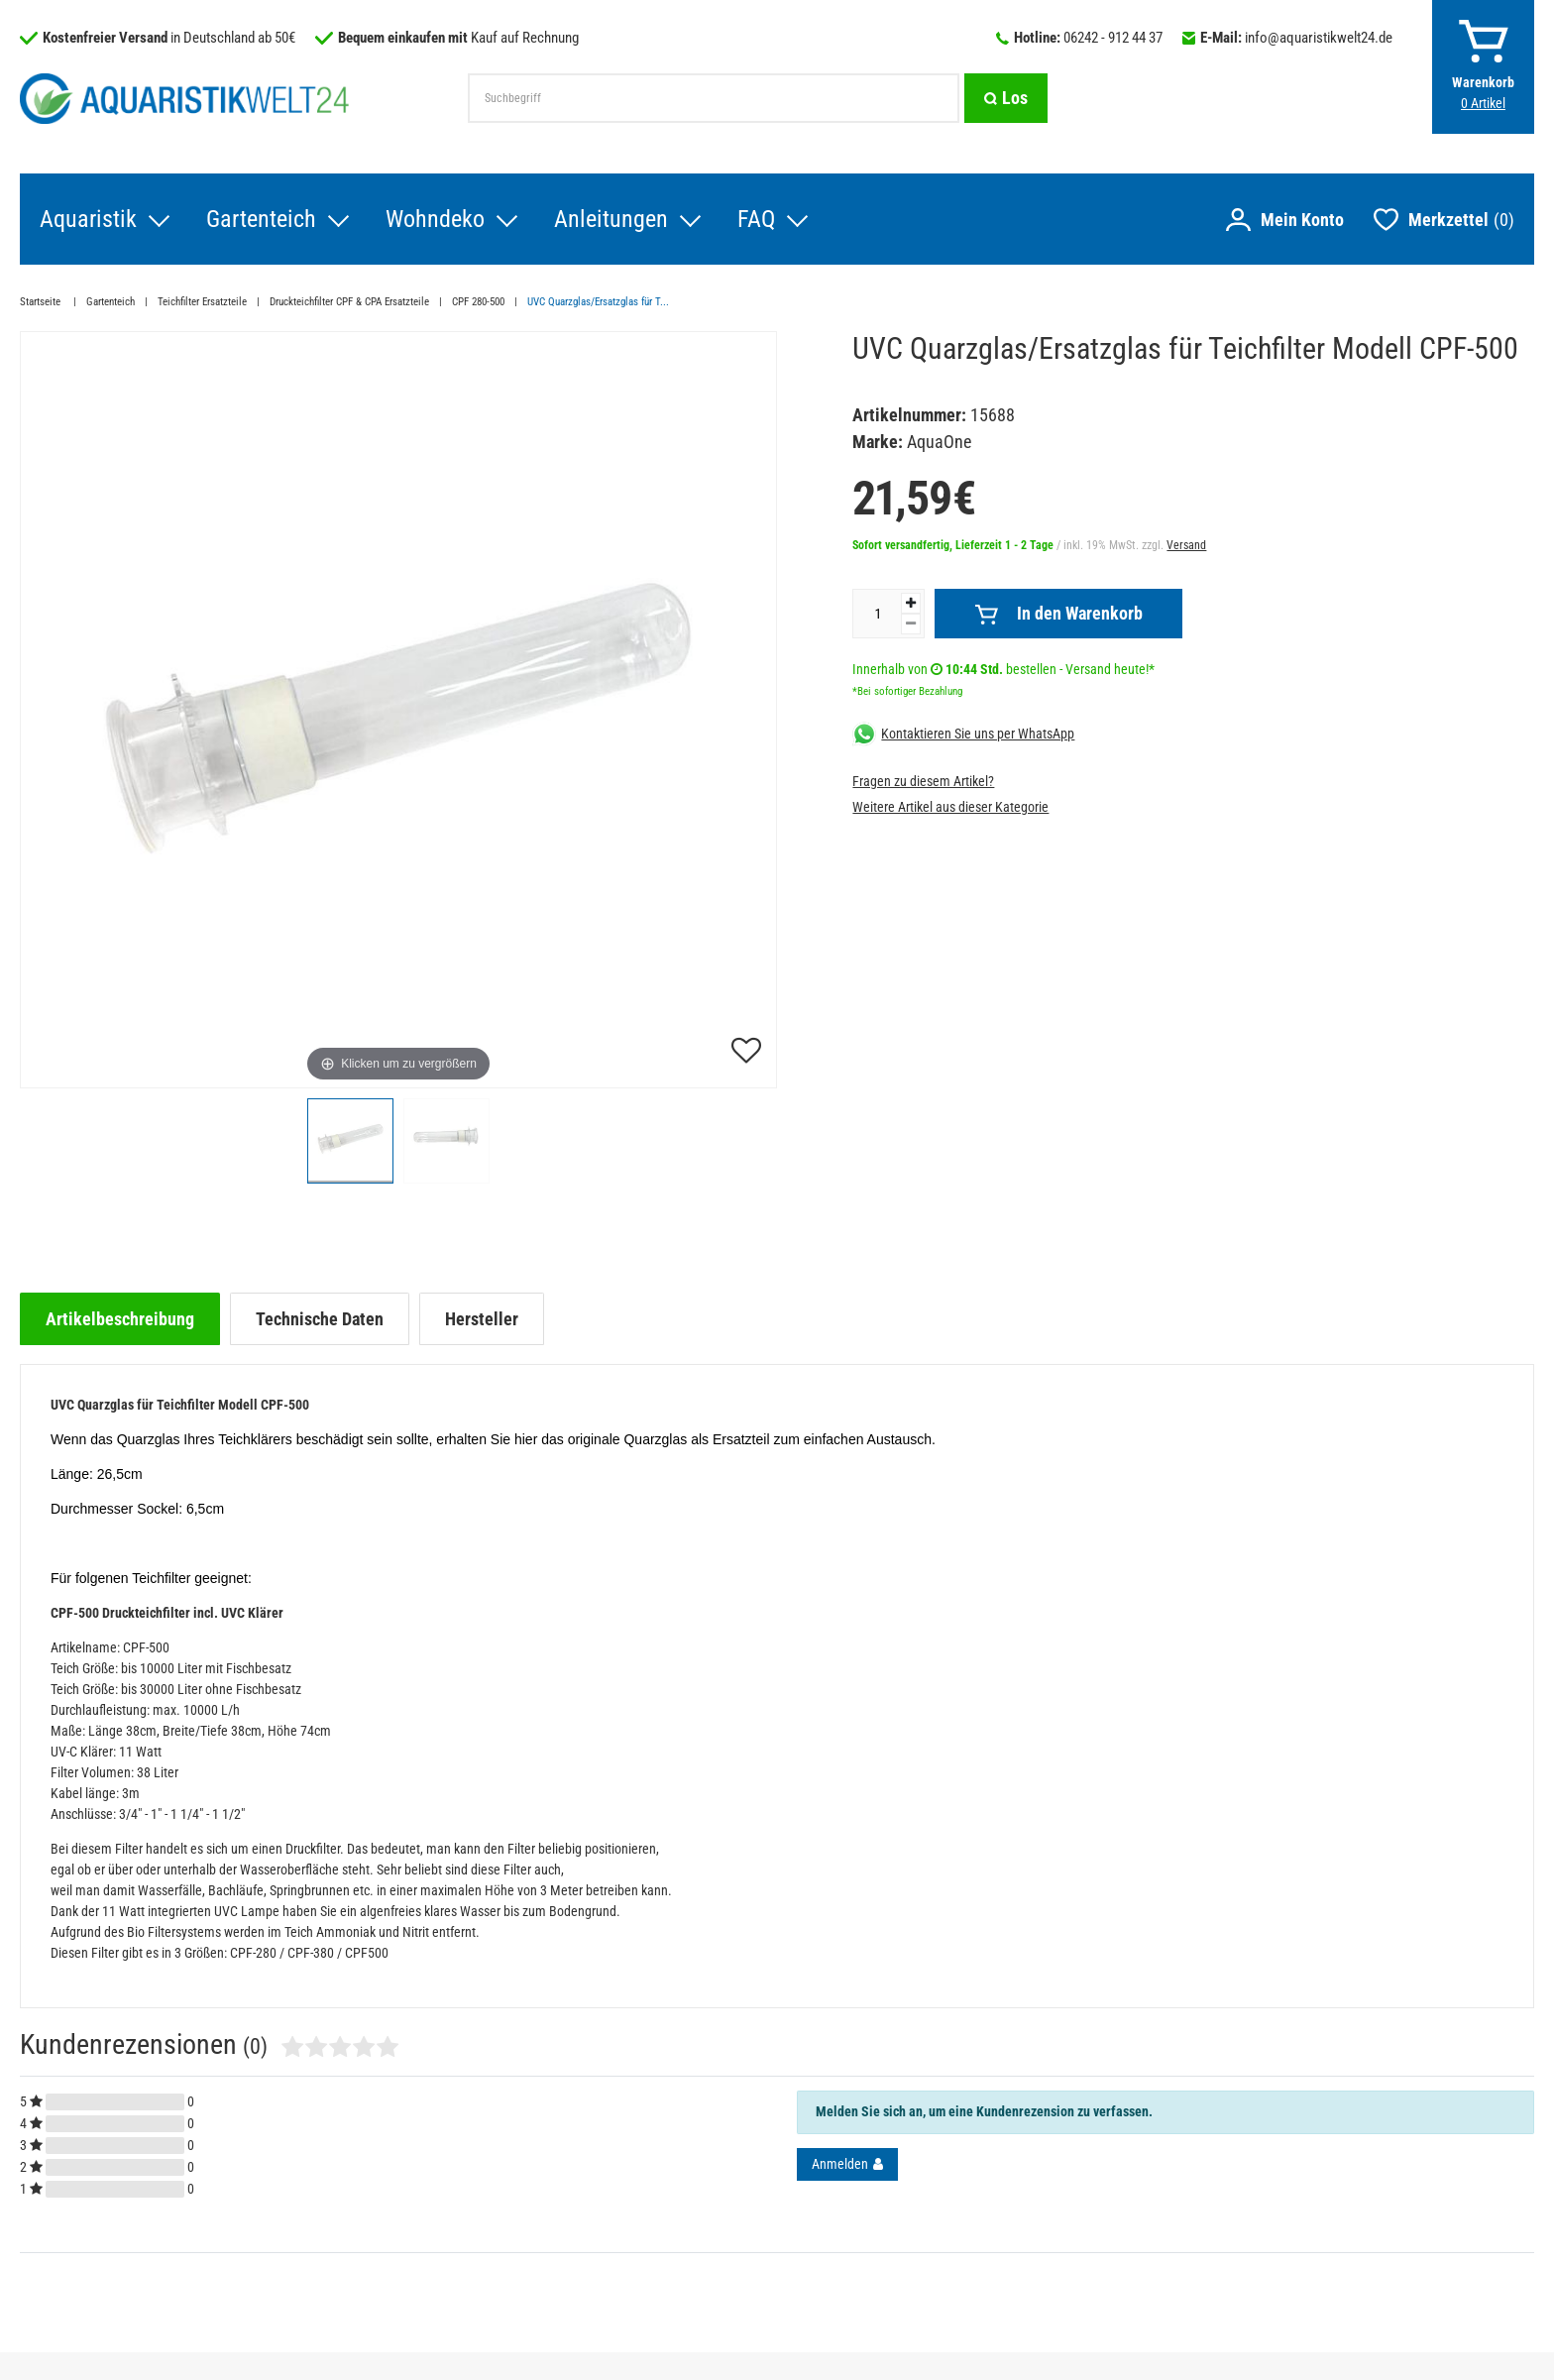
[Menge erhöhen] (911, 603)
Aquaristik (88, 219)
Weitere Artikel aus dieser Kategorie (950, 807)
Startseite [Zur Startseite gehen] (41, 301)
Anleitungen (611, 219)
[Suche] (1006, 98)
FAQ (756, 219)
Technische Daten (320, 1318)
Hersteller (481, 1318)
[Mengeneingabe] (877, 613)
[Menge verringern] (911, 624)
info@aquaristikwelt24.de (1318, 38)
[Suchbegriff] (713, 98)
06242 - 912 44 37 (1113, 38)
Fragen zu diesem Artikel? (923, 781)
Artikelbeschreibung (120, 1318)
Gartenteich (261, 219)
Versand (1186, 545)
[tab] (120, 1319)
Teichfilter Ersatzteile (202, 301)
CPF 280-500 (478, 301)
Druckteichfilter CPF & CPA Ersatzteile (349, 301)
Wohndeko (435, 219)
